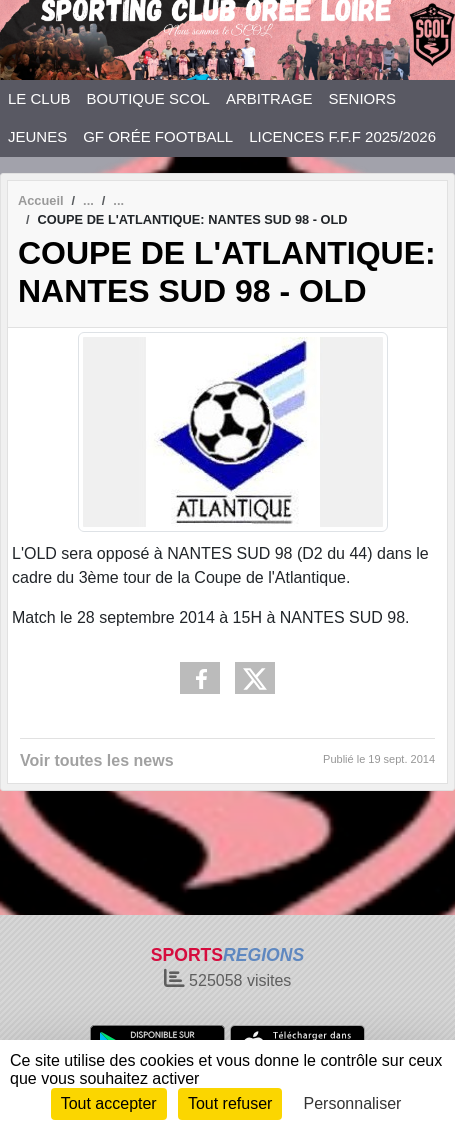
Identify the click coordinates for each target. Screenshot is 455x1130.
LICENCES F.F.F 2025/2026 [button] (342, 136)
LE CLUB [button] (39, 98)
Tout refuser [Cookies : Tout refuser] (230, 1103)
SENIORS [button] (363, 98)
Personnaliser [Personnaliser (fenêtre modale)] (353, 1103)
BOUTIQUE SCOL (148, 98)
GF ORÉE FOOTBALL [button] (158, 136)
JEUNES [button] (37, 136)
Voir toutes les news (97, 760)
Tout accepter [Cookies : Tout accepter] (109, 1103)
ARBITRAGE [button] (269, 98)
